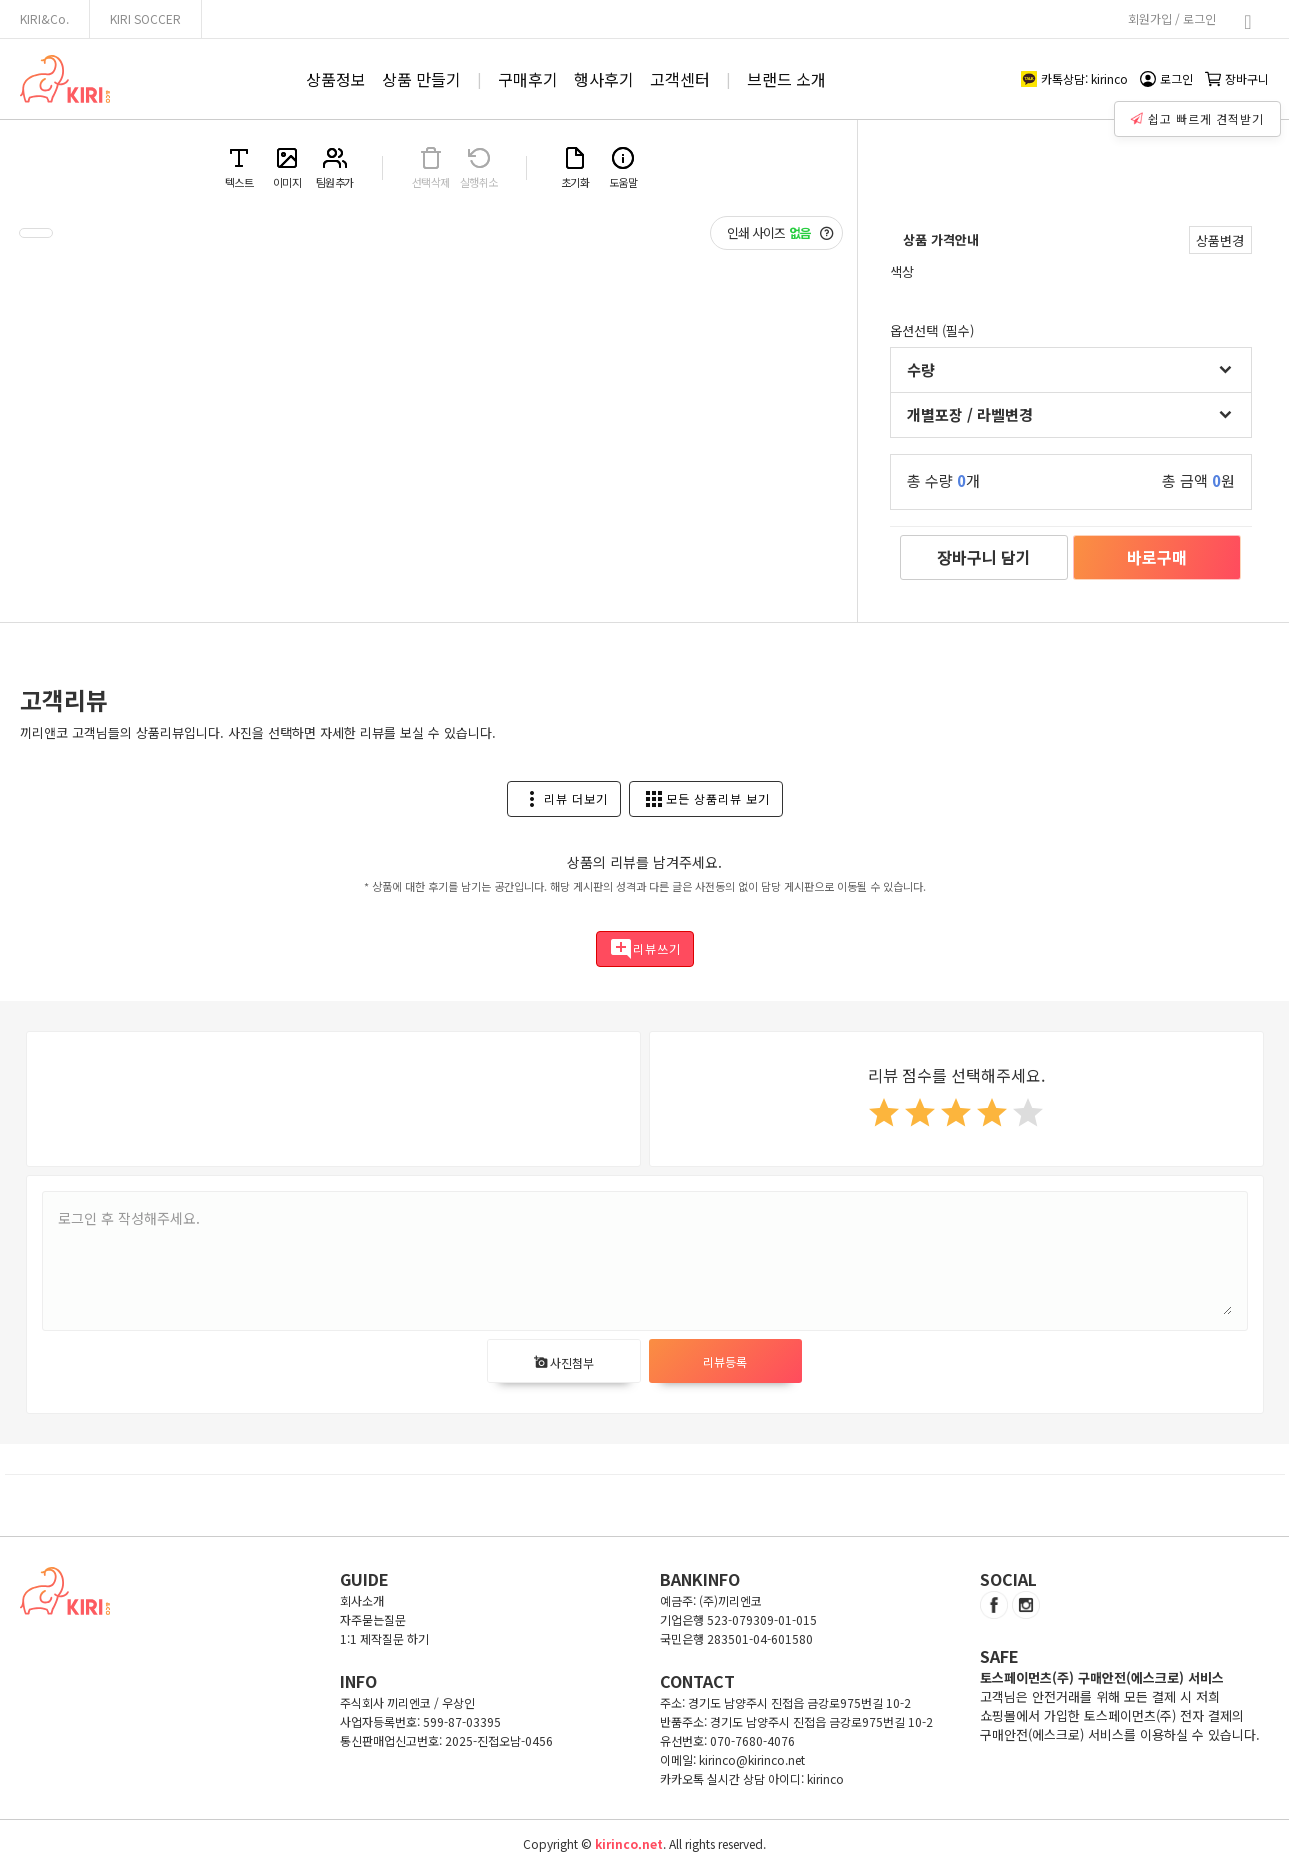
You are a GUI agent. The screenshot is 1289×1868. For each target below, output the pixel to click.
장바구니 (1237, 78)
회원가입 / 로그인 (1172, 18)
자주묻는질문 (373, 1619)
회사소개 (362, 1600)
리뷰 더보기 (564, 799)
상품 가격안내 (941, 239)
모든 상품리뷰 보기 (706, 799)
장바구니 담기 (984, 557)
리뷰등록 (725, 1361)
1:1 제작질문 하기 (384, 1638)
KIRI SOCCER (145, 18)
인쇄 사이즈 (780, 233)
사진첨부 (564, 1362)
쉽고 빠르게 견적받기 (1200, 114)
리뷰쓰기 (645, 949)
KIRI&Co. (44, 18)
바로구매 (1157, 557)
